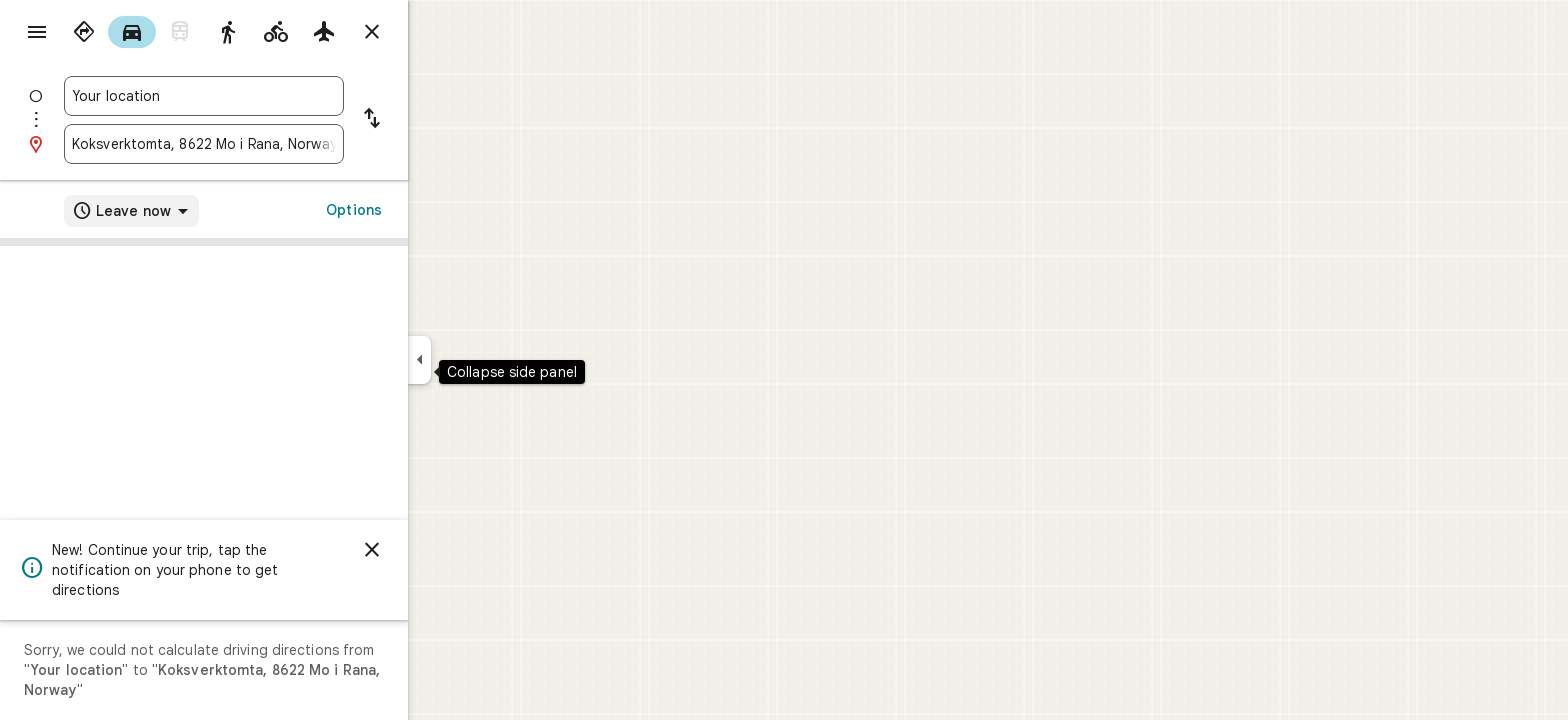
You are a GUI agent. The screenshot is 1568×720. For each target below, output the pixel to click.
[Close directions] (444, 32)
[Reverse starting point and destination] (444, 120)
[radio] (156, 32)
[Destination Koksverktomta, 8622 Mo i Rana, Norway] (276, 144)
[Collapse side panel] (491, 360)
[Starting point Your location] (276, 96)
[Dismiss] (444, 550)
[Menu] (36, 34)
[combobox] (276, 96)
